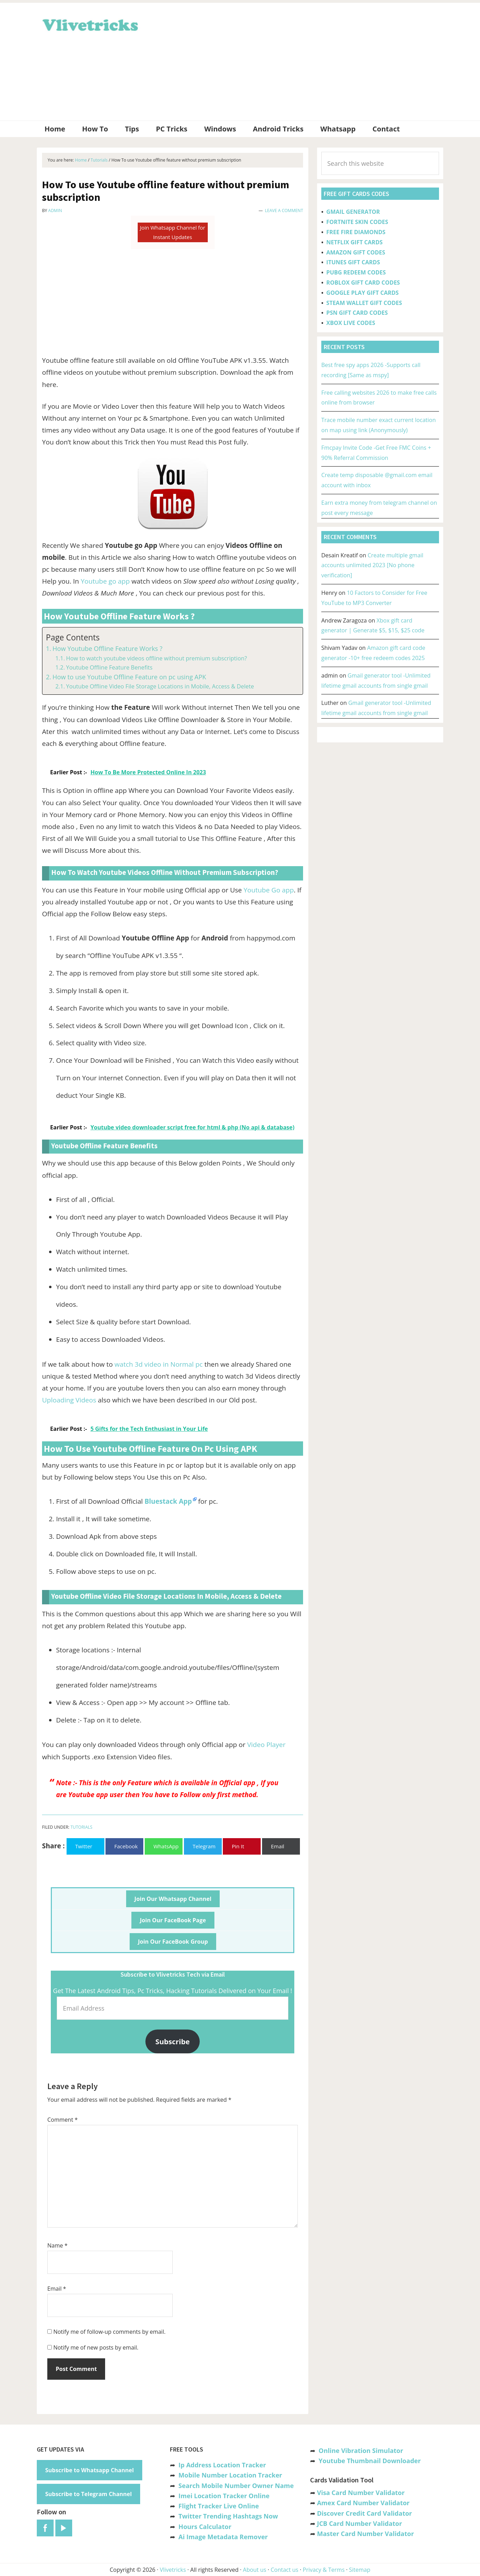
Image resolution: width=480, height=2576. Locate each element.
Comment (62, 2119)
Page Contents (73, 637)
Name (57, 2245)
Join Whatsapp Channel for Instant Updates (172, 232)
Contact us (284, 2570)
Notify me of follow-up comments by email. (109, 2332)
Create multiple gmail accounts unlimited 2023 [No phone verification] (372, 565)
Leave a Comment (284, 210)
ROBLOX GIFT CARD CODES (363, 282)
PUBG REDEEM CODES (356, 272)
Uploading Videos (69, 1400)
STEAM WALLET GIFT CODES (364, 303)
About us (254, 2570)
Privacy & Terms (324, 2570)
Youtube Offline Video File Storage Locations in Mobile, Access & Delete (160, 686)
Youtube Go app (269, 890)
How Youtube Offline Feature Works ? (108, 648)
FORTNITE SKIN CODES (357, 222)
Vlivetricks (89, 24)
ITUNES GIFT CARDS (353, 262)
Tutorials (81, 1827)
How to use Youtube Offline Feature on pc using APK (129, 677)
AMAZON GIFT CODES (355, 252)
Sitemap (359, 2570)
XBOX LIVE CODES (350, 323)
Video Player (266, 1744)
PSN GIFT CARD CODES (357, 313)
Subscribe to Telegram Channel (88, 2494)
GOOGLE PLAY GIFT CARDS (362, 293)
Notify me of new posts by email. (95, 2347)
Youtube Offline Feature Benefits (109, 667)
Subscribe (173, 2041)
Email (56, 2288)
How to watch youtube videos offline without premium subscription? (156, 658)
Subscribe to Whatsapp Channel (89, 2470)
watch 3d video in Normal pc (159, 1364)
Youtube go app (105, 581)
